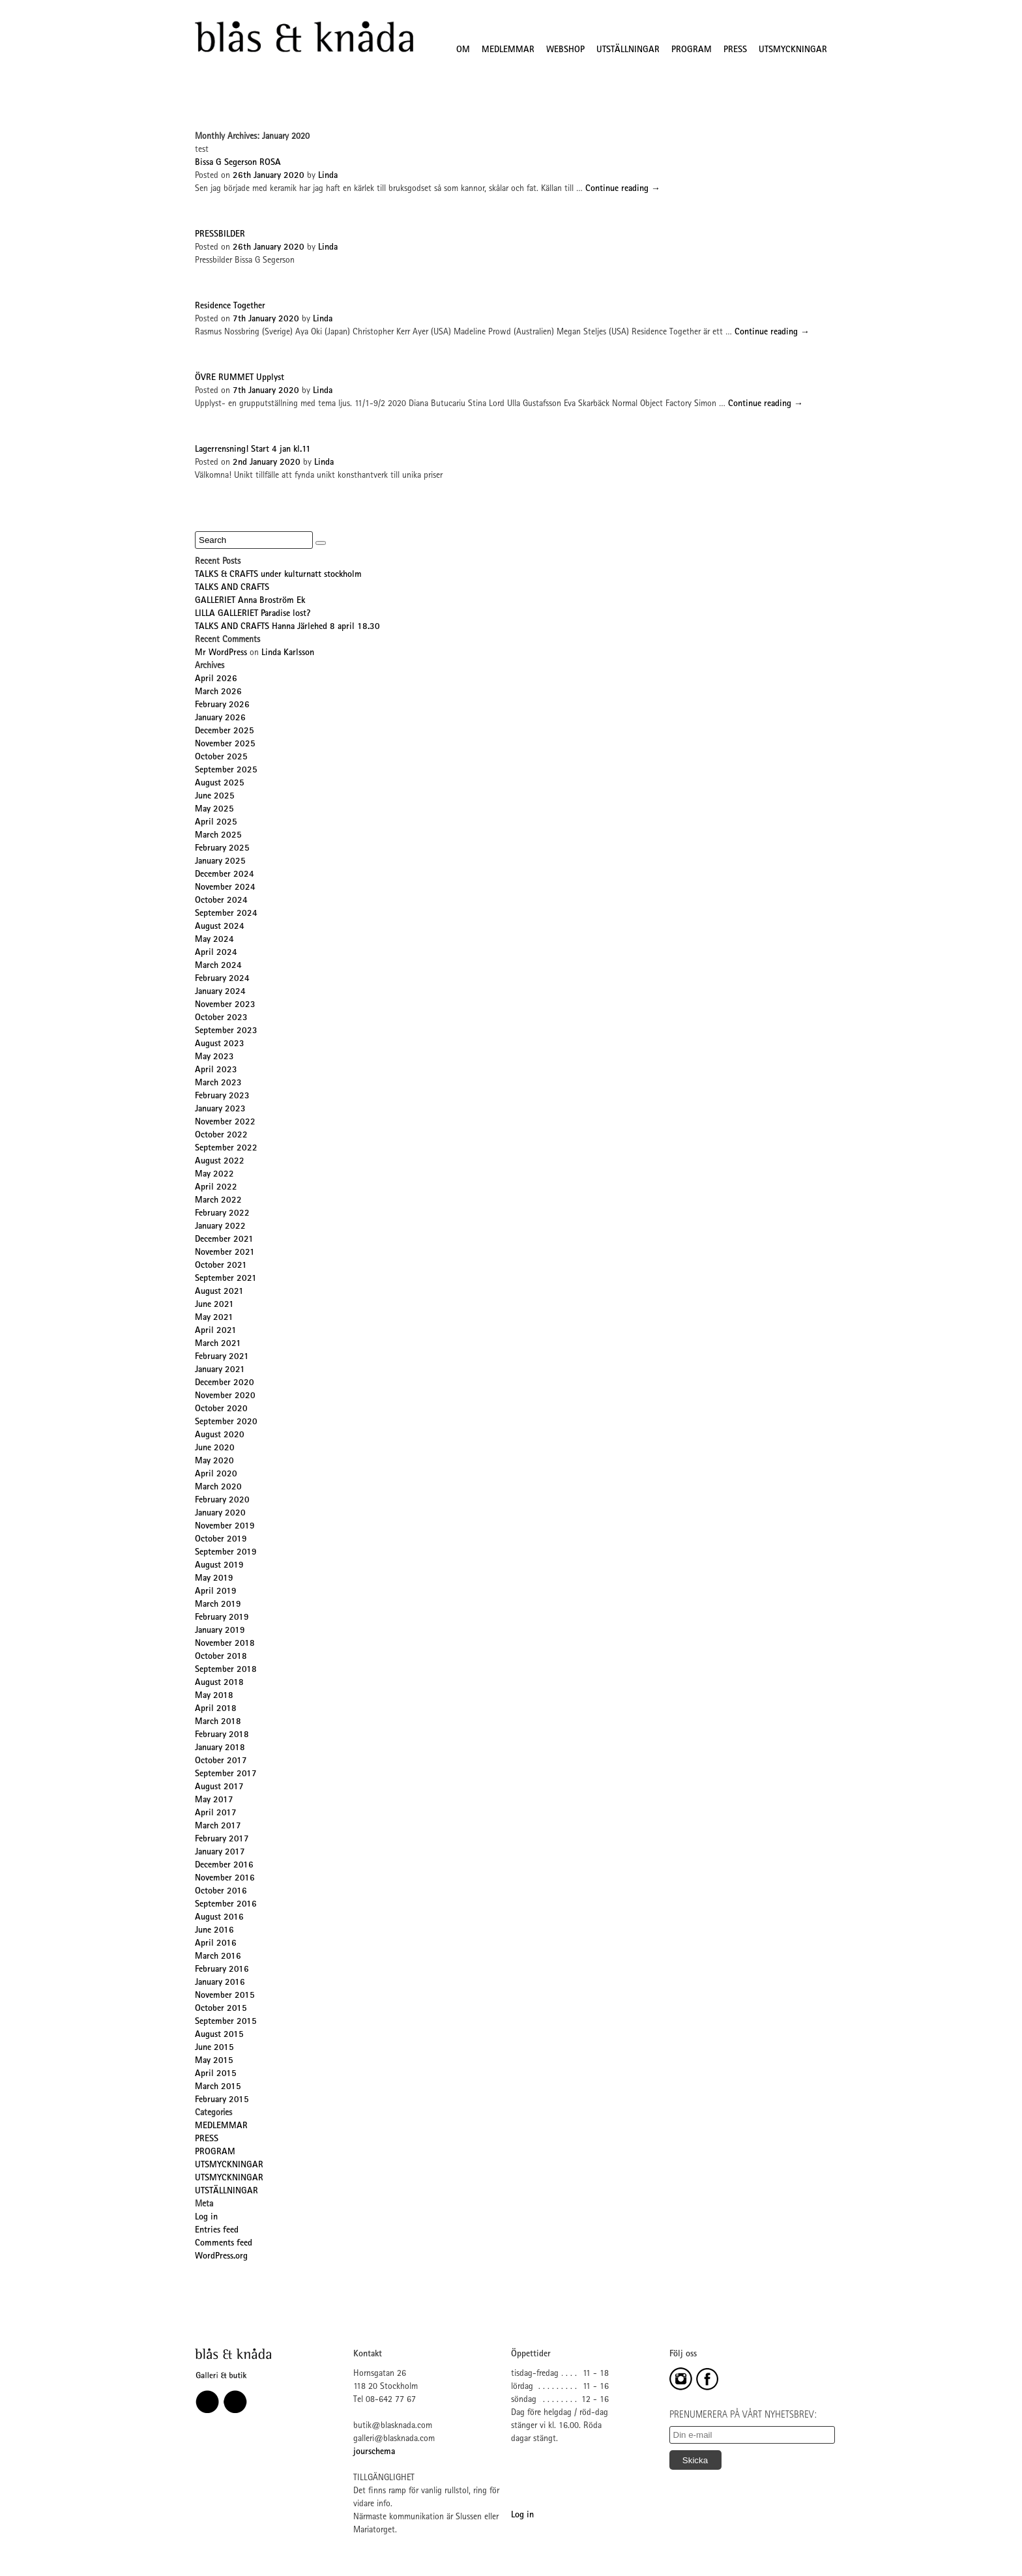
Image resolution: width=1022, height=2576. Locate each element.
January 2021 (220, 1370)
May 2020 (214, 1461)
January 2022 (220, 1226)
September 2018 (226, 1670)
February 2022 (222, 1213)
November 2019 (225, 1526)
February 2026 (222, 705)
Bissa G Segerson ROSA (238, 163)
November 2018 (225, 1643)
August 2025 (219, 783)
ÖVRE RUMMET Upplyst (239, 378)
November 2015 (225, 1995)
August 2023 (219, 1044)
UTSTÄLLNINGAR (628, 50)
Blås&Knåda (304, 37)
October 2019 (221, 1539)
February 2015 (222, 2100)
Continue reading (622, 189)
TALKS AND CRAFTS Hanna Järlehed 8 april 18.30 (287, 627)
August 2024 (219, 926)
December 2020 (224, 1383)
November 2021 (225, 1252)
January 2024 (220, 992)
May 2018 (214, 1696)
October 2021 (221, 1265)
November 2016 (225, 1878)
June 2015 (214, 2048)
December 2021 (224, 1239)
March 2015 (218, 2087)
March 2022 (218, 1200)
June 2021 (214, 1305)
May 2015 (214, 2061)
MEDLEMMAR (508, 50)
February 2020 (222, 1500)
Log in (206, 2217)
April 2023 (216, 1070)
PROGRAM (691, 50)
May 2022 (214, 1174)
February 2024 (222, 979)
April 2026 (216, 679)
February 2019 (222, 1617)
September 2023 (226, 1031)
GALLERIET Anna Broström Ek (250, 601)
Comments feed (223, 2243)
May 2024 (214, 939)
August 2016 (219, 1917)
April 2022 (216, 1187)
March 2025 (218, 835)
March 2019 (218, 1604)
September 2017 (226, 1774)
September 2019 (226, 1552)
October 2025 (221, 757)
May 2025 (214, 809)
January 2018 (220, 1748)
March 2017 (218, 1826)
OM (463, 50)
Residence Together (230, 306)
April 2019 (216, 1591)
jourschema (374, 2452)
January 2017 (220, 1852)
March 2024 (218, 966)
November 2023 (225, 1005)
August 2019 (219, 1565)
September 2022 (226, 1148)
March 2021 (218, 1344)
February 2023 (222, 1096)
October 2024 (221, 900)
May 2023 (214, 1057)
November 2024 (225, 887)
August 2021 (219, 1291)
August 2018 (219, 1683)
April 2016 (216, 1943)
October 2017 (221, 1761)
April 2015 (216, 2074)
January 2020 (220, 1513)
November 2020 (225, 1396)
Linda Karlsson (287, 653)
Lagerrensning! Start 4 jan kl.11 (253, 449)
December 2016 (224, 1865)
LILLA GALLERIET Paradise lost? (252, 614)
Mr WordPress (221, 653)
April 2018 (216, 1709)
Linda (328, 176)
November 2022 (225, 1122)
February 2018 (222, 1735)
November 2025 (225, 744)
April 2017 (216, 1813)
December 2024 (224, 874)
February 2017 (222, 1839)
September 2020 (226, 1422)
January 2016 (220, 1982)
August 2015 (219, 2035)
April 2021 (216, 1331)
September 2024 (226, 913)
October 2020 (221, 1409)
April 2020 (216, 1474)
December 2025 (224, 731)
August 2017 (219, 1787)
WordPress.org (221, 2256)
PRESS (735, 50)
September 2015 (226, 2022)
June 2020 (215, 1448)
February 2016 (222, 1969)
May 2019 (214, 1578)
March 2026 (218, 692)
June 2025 (215, 796)
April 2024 (216, 953)
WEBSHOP (565, 50)
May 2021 (214, 1318)
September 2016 (226, 1904)
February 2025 (222, 848)
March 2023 (218, 1083)
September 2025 (226, 770)
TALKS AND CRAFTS (232, 588)
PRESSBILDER (220, 234)
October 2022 (221, 1135)
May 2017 (214, 1800)
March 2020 (218, 1487)
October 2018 (221, 1656)
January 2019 (220, 1630)
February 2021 (222, 1357)
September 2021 (226, 1278)
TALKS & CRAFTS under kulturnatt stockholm (278, 574)
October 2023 (221, 1018)
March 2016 (218, 1956)
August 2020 (219, 1435)
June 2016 (214, 1930)
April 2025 (216, 822)
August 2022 (219, 1161)
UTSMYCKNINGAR (793, 50)
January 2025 (220, 861)
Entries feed (217, 2230)
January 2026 (220, 718)
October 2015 (221, 2008)
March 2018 (218, 1722)
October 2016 (221, 1891)
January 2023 (220, 1109)
